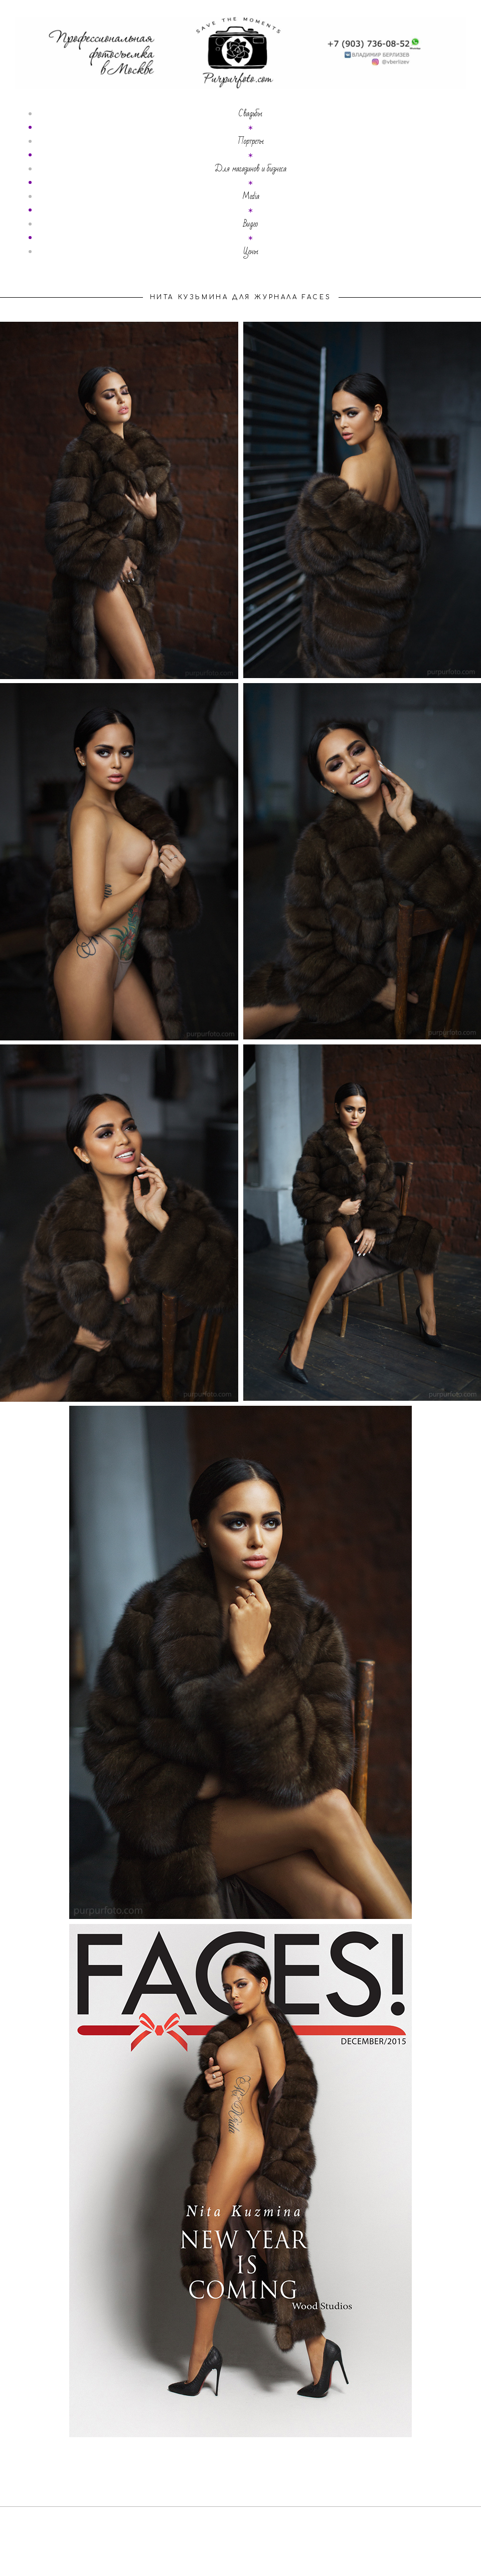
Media (250, 196)
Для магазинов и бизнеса (250, 168)
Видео (250, 224)
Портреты (251, 141)
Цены (250, 251)
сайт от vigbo (240, 2553)
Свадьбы (250, 113)
